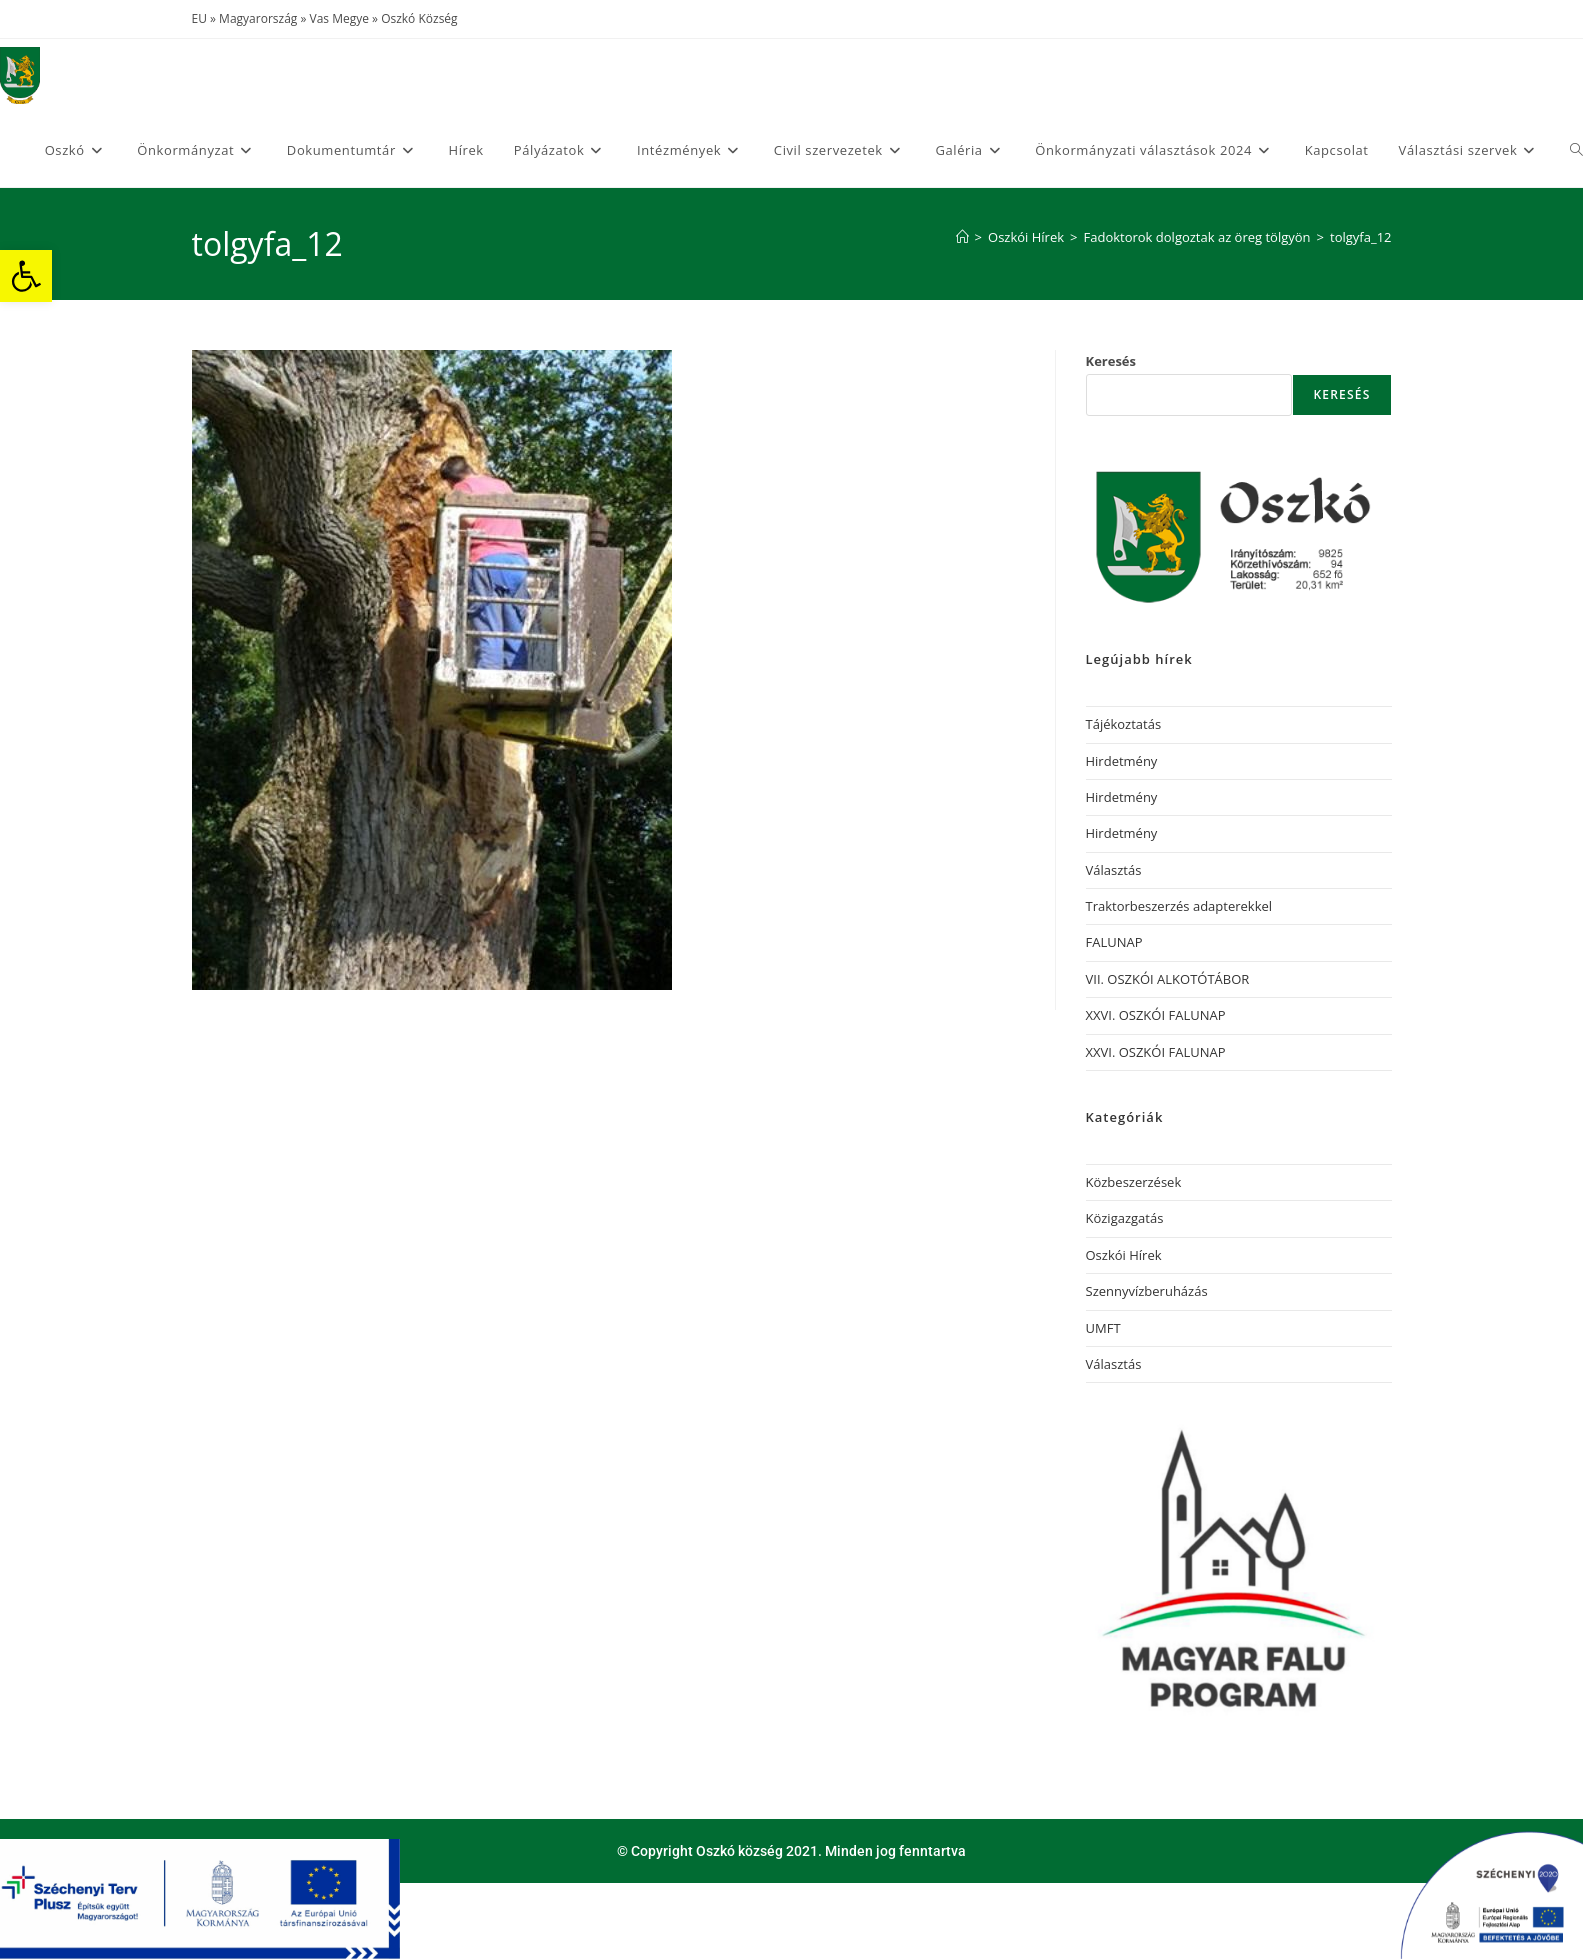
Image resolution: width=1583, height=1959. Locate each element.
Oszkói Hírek (1124, 1255)
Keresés (1111, 361)
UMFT (1103, 1328)
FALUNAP (1114, 942)
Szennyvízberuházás (1147, 1291)
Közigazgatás (1125, 1218)
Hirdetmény (1122, 761)
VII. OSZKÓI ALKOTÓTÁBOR (1168, 979)
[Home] (962, 237)
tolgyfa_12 (1360, 237)
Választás (1114, 870)
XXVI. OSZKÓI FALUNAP (1156, 1015)
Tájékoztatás (1124, 724)
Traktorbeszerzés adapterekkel (1179, 906)
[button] (26, 276)
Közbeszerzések (1134, 1182)
